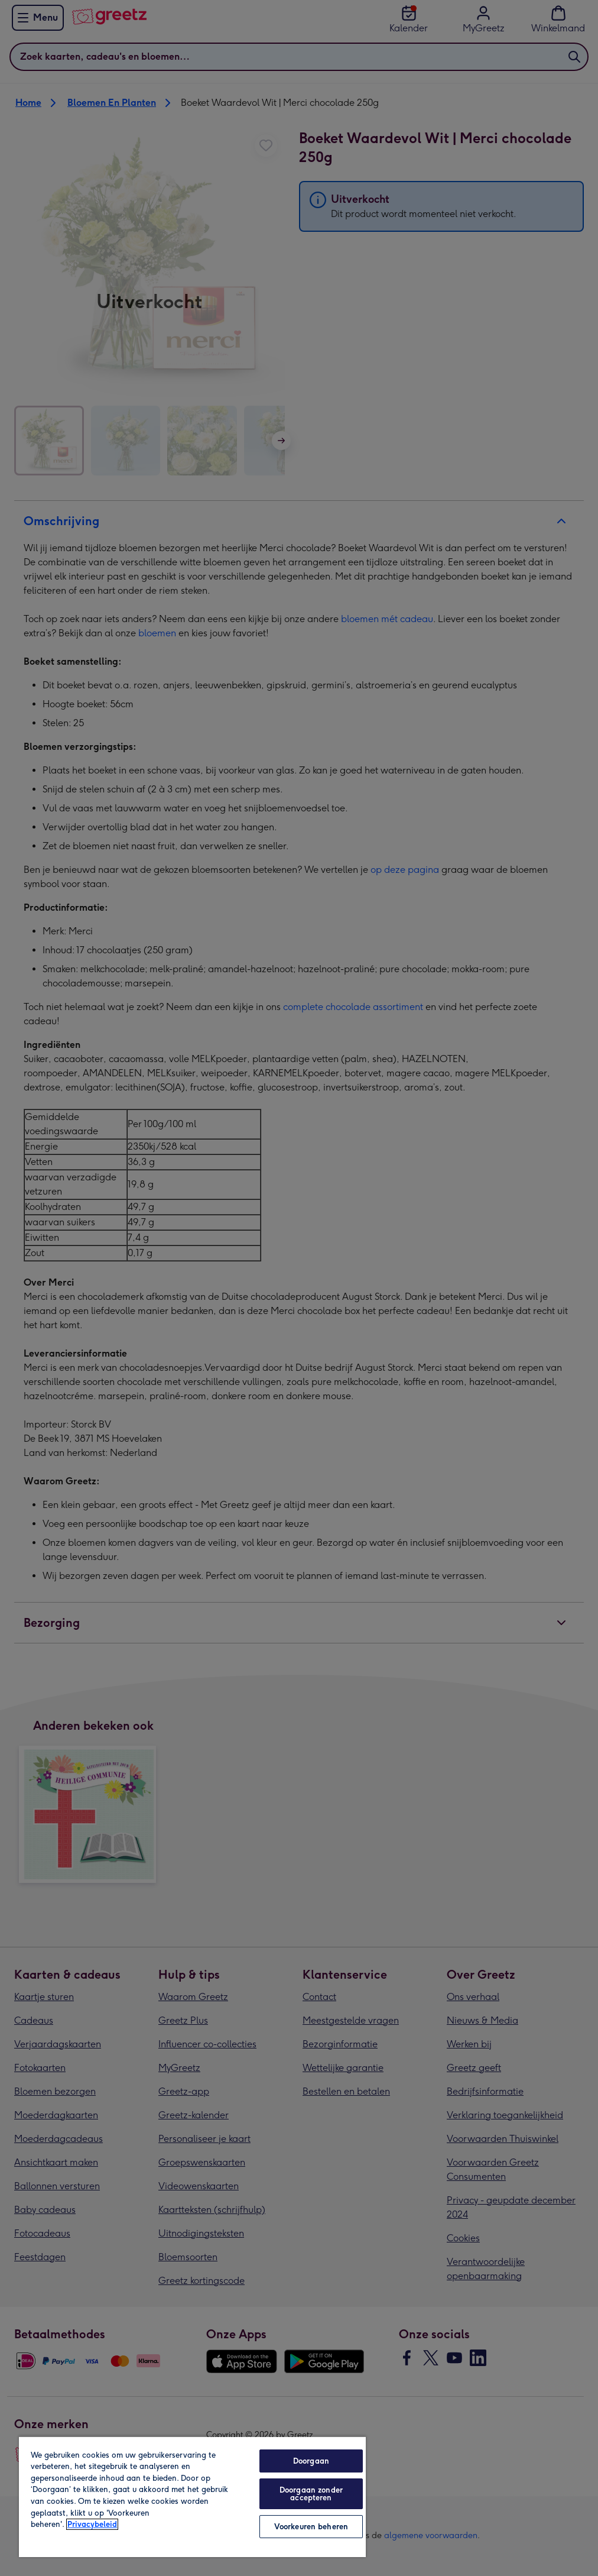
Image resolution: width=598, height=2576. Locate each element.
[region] (192, 2496)
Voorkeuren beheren (311, 2526)
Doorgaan (311, 2461)
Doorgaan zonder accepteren (311, 2494)
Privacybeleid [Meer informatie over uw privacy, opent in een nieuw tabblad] (92, 2524)
